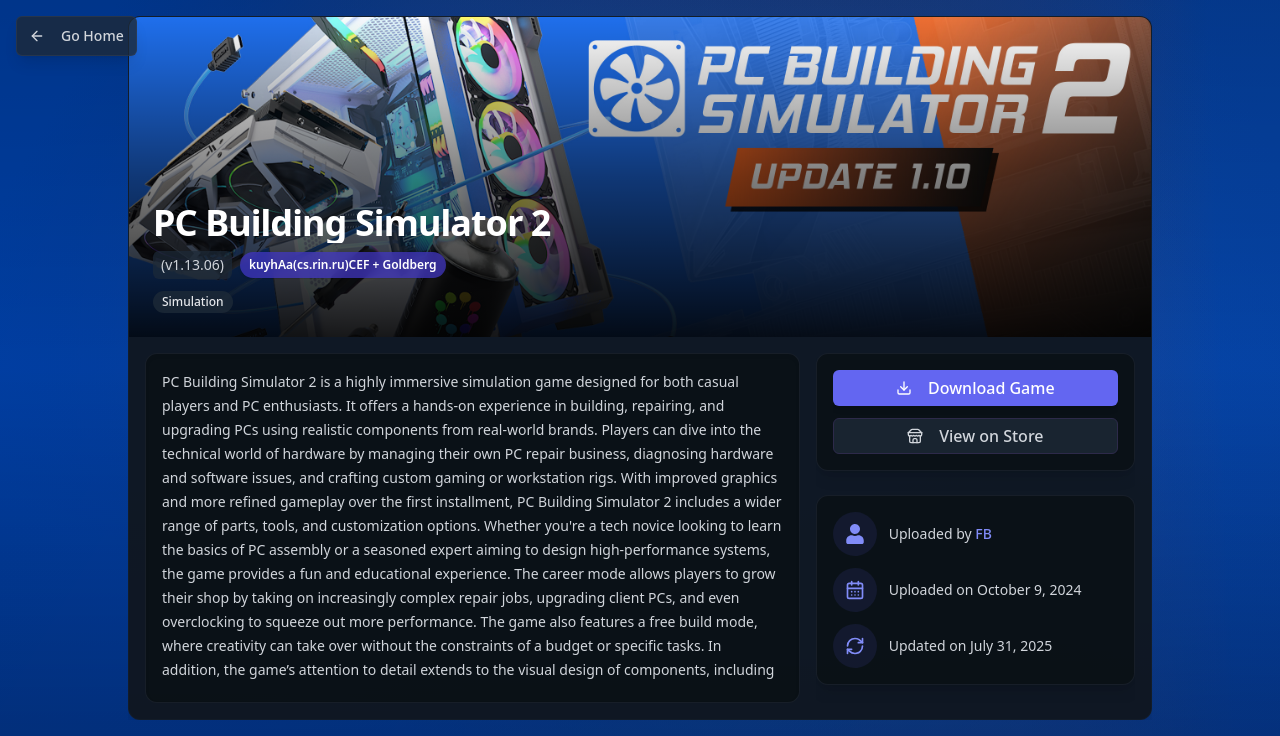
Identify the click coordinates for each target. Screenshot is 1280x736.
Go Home (76, 35)
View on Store (975, 436)
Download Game (975, 388)
